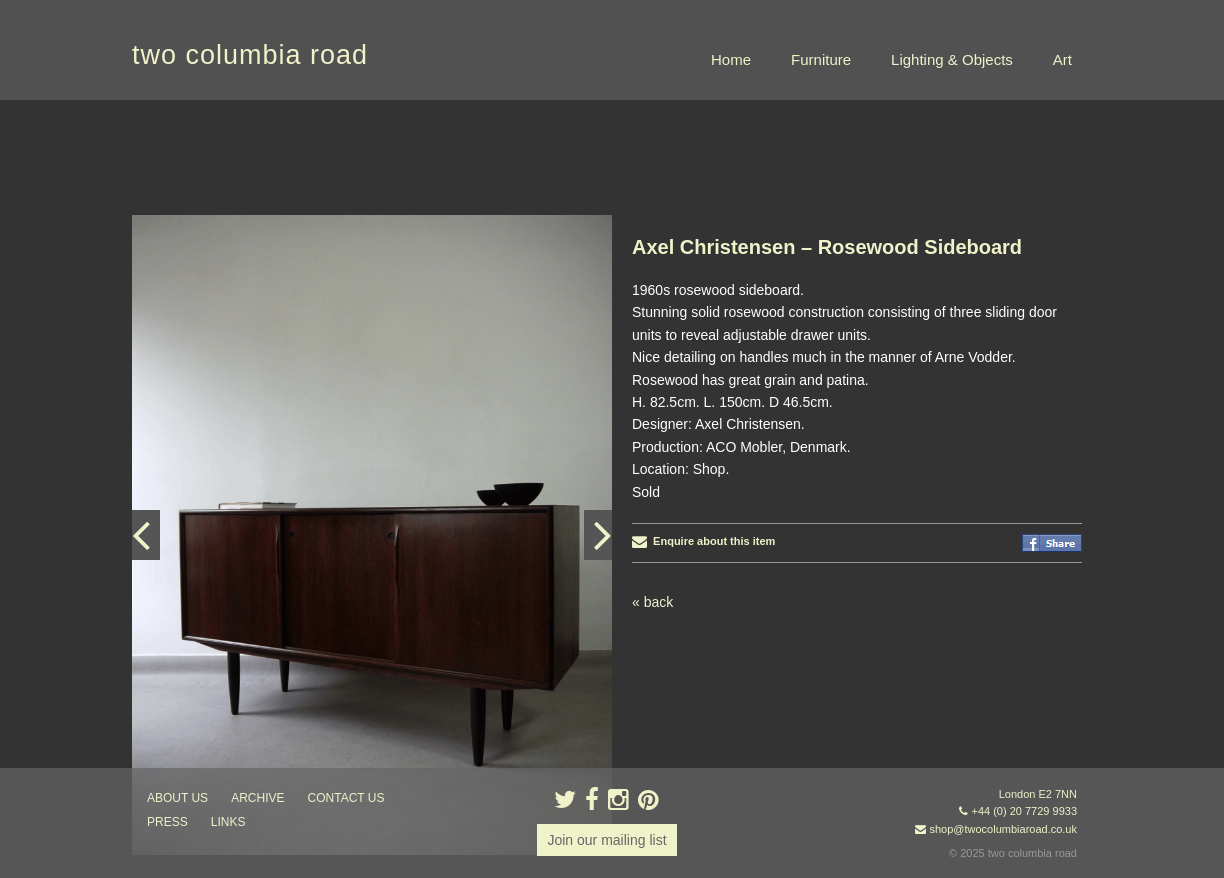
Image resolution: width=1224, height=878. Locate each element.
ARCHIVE (257, 798)
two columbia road (250, 55)
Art (1062, 59)
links (228, 822)
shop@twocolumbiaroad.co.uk (1003, 829)
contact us (346, 798)
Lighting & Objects (952, 59)
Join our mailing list (606, 840)
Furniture (821, 59)
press (167, 822)
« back (652, 602)
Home (731, 59)
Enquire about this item (703, 541)
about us (177, 798)
